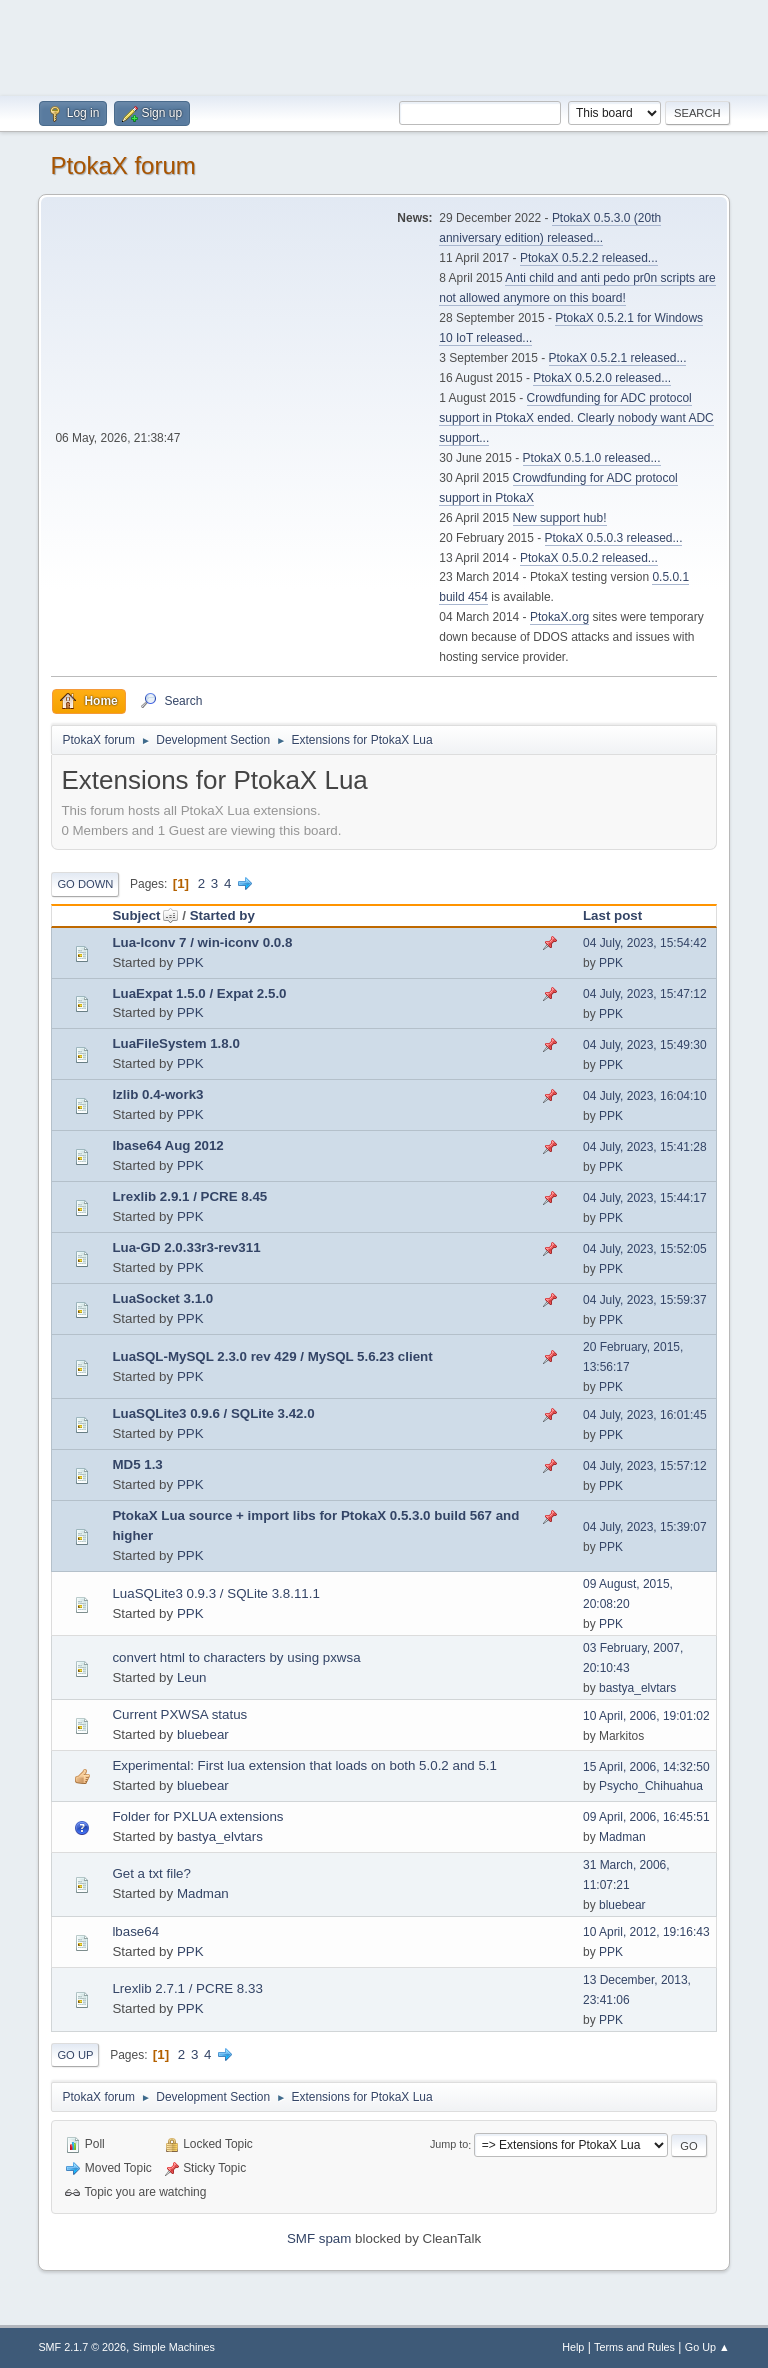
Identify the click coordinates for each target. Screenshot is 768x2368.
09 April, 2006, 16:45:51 (646, 1817)
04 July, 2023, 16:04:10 (645, 1096)
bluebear (203, 1734)
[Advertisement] (384, 45)
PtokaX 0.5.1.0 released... (592, 458)
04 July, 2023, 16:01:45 (645, 1415)
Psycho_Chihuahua (651, 1786)
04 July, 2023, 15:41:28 (645, 1147)
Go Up (75, 2055)
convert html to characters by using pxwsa (236, 1657)
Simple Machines (174, 2347)
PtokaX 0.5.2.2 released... (589, 258)
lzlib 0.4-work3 (157, 1094)
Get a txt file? (151, 1873)
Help (573, 2347)
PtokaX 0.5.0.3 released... (614, 538)
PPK (190, 962)
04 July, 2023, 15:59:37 (645, 1300)
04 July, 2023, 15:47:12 (645, 994)
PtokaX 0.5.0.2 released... (589, 558)
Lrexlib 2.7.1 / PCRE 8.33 (187, 1988)
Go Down (85, 884)
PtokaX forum (122, 165)
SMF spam (319, 2238)
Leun (192, 1677)
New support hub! (560, 518)
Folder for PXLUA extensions (197, 1816)
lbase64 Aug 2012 (167, 1145)
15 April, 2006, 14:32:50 (646, 1767)
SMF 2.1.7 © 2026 (82, 2347)
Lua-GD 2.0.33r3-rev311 (186, 1247)
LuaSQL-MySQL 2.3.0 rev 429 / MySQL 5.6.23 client (272, 1356)
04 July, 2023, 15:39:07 (645, 1527)
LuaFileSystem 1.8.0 (175, 1043)
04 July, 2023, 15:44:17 (645, 1198)
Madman (622, 1837)
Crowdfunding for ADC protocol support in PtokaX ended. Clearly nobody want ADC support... (576, 418)
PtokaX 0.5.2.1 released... (618, 358)
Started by (222, 915)
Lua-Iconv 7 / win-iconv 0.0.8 (202, 942)
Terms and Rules (634, 2347)
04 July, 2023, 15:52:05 (645, 1249)
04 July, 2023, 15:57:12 (645, 1466)
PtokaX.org (559, 617)
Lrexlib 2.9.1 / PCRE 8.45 (189, 1196)
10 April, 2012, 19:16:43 (646, 1932)
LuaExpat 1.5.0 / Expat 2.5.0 (199, 993)
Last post (612, 915)
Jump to (449, 2145)
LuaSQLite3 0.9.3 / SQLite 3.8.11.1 (215, 1593)
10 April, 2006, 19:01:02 (646, 1716)
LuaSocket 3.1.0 (162, 1298)
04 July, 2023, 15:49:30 (645, 1045)
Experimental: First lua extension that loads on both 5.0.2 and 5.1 (304, 1765)
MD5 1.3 (137, 1464)
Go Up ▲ (707, 2347)
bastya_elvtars (637, 1688)
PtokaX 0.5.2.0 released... (602, 378)
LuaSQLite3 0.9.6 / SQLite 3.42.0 (213, 1413)
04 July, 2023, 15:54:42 (645, 943)
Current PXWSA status (179, 1714)
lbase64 (135, 1931)
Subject (145, 915)
